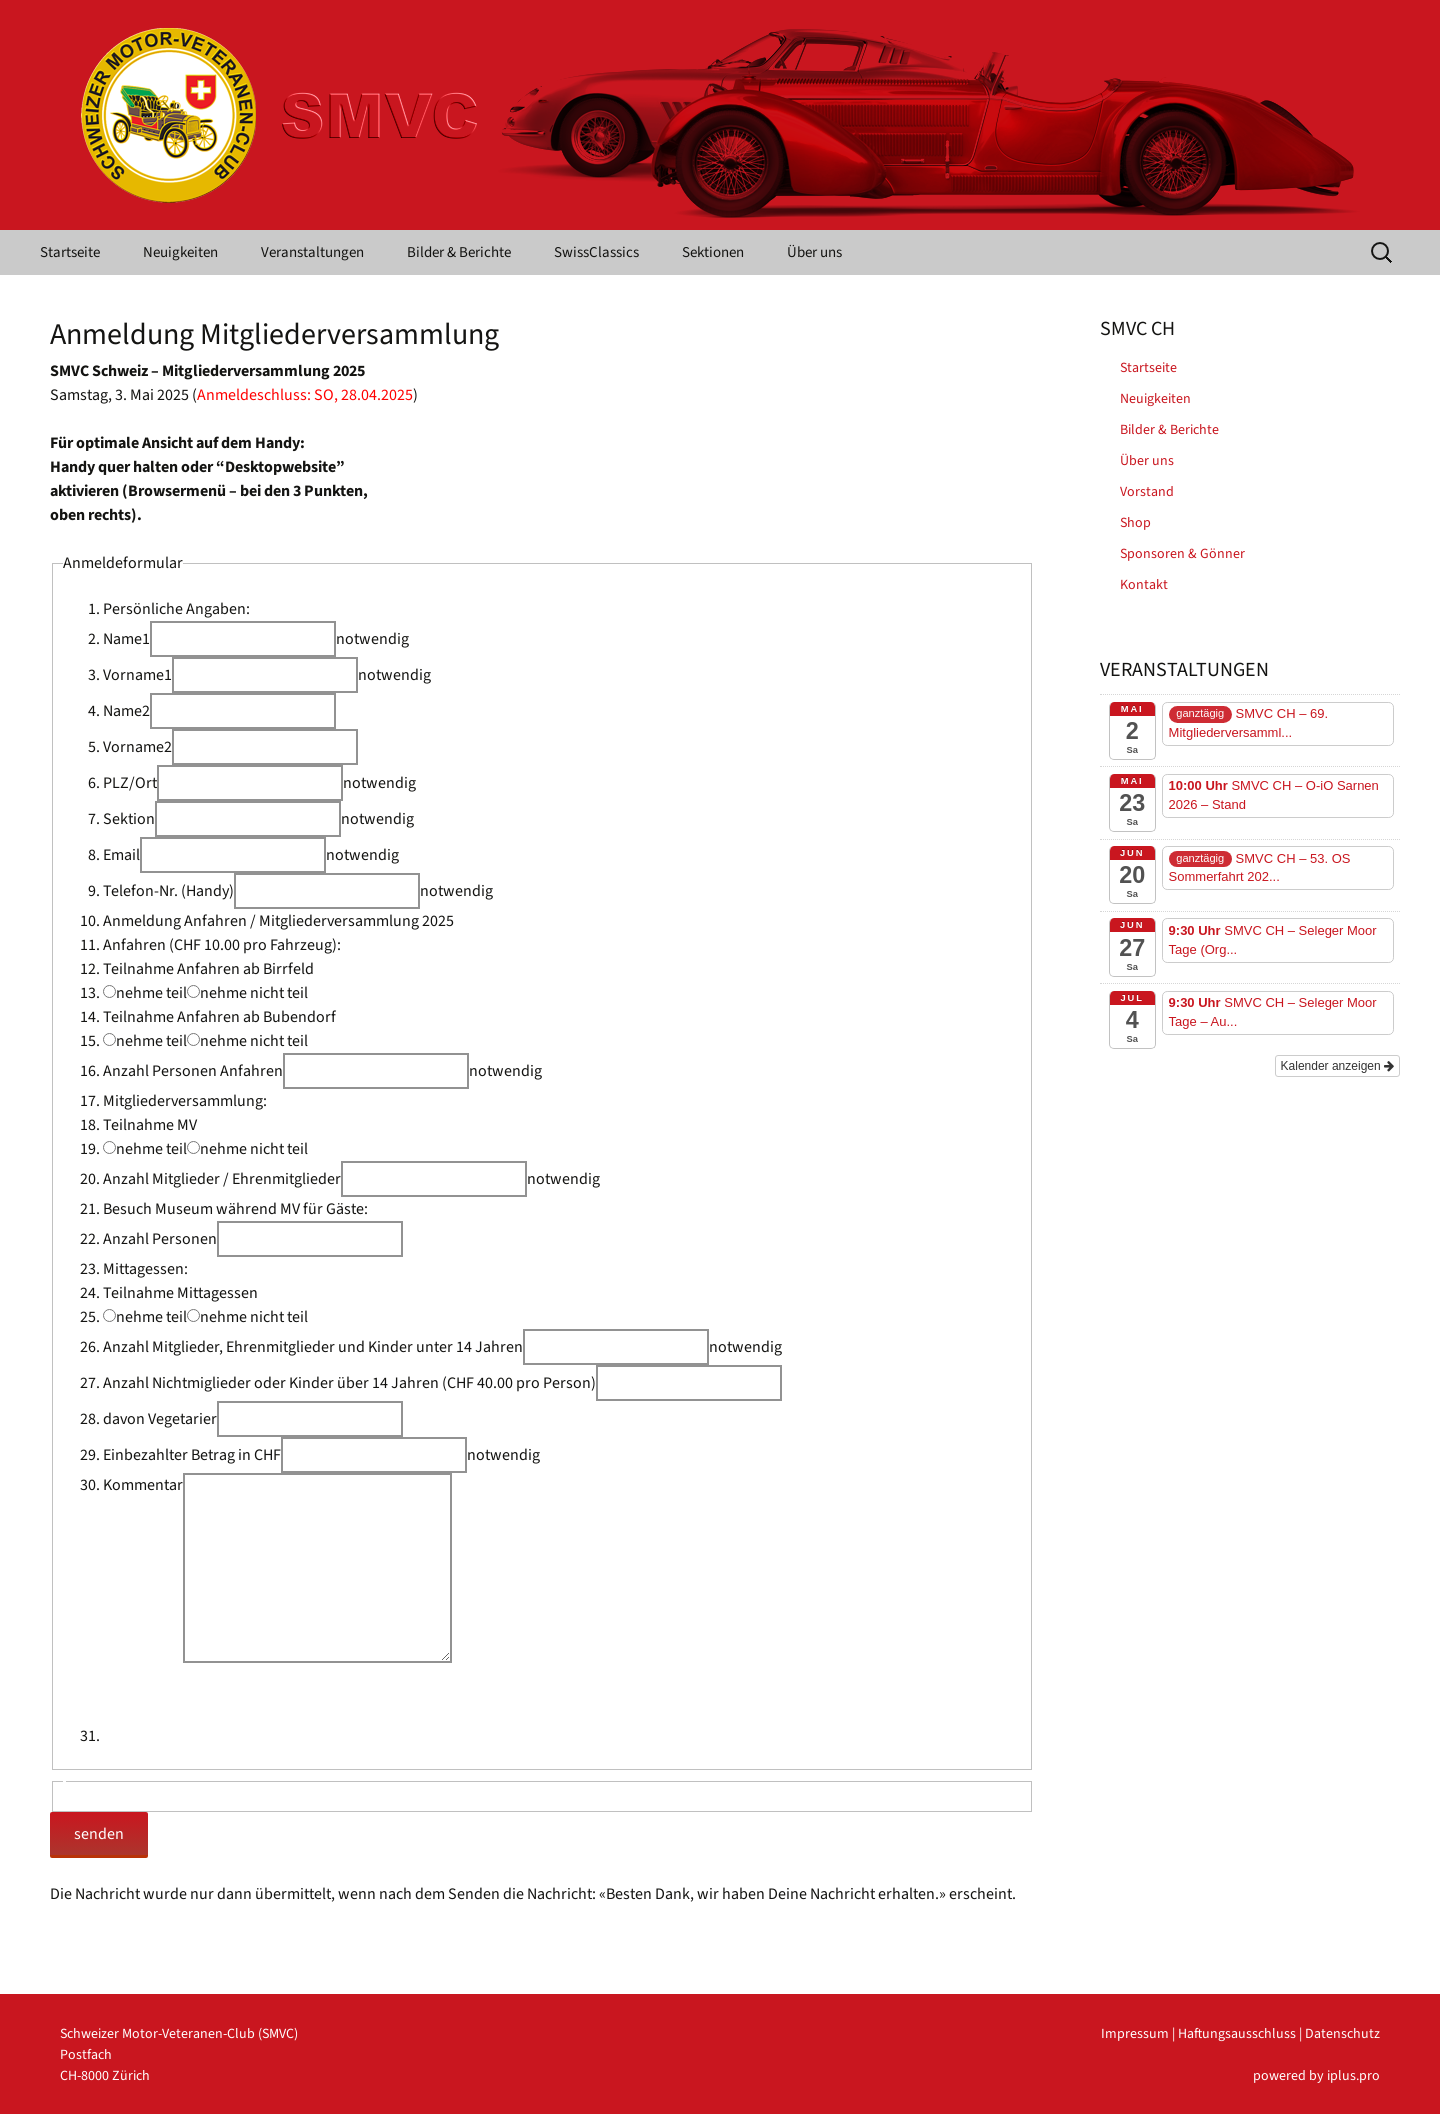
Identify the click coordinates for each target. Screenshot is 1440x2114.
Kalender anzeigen (1337, 1066)
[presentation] (255, 1702)
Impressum (1135, 2034)
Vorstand (1147, 492)
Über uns (814, 252)
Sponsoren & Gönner (1182, 554)
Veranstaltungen (312, 252)
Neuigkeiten (180, 252)
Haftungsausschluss (1237, 2034)
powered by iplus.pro (1316, 2076)
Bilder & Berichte (459, 252)
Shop (1135, 523)
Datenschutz (1342, 2034)
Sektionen (713, 252)
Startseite (70, 252)
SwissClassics (596, 252)
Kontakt (1144, 585)
